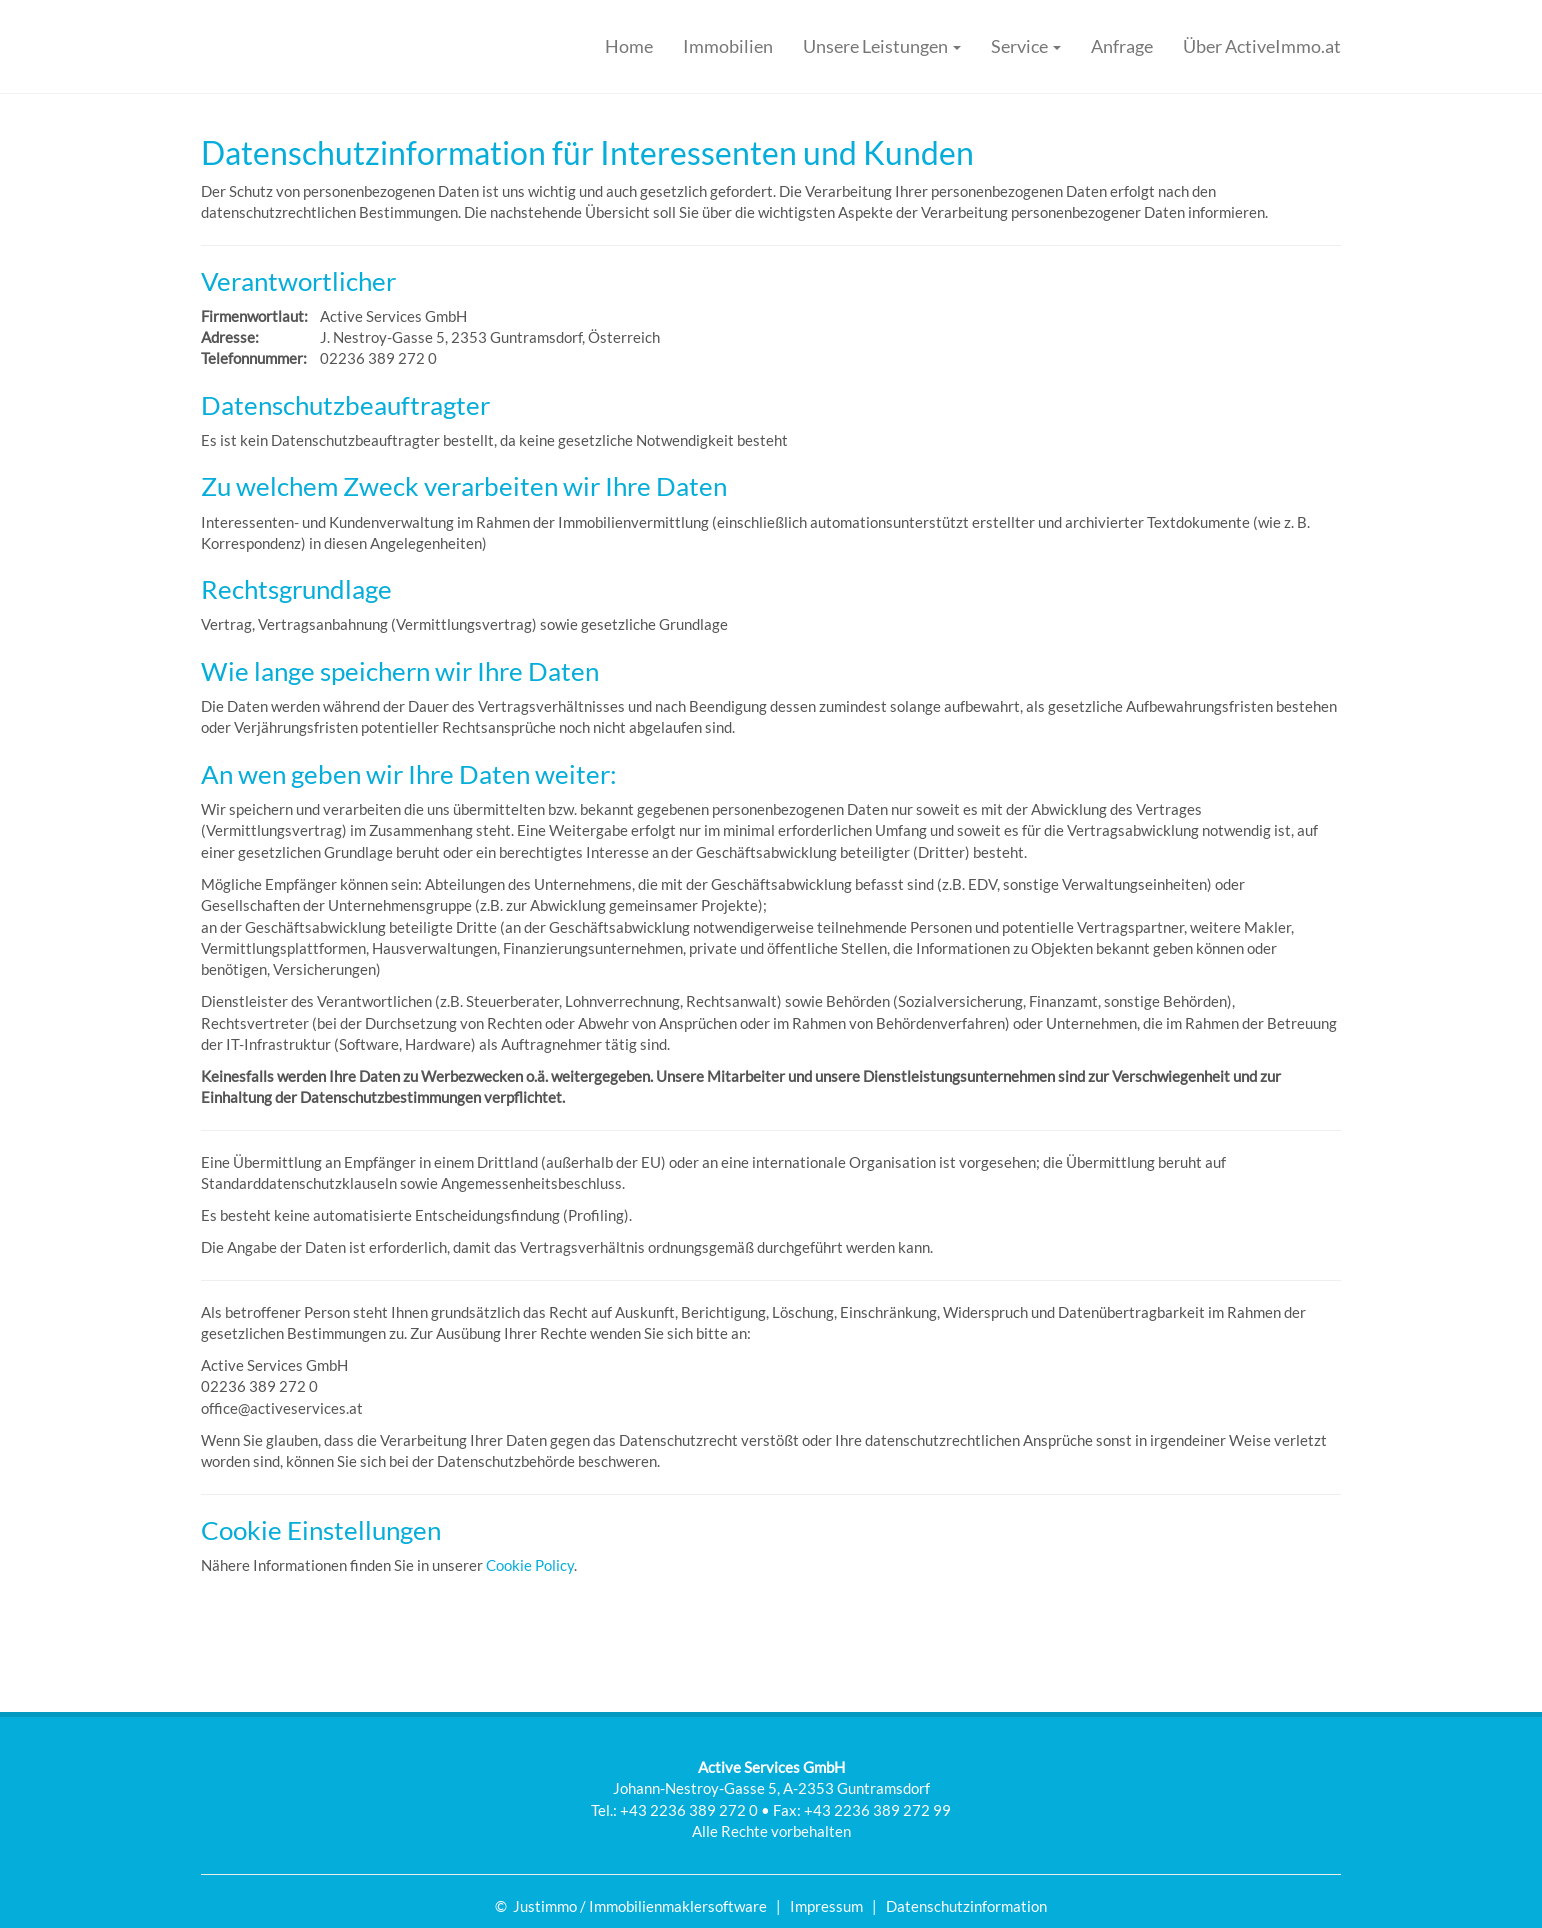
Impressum (826, 1906)
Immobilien (728, 46)
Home (629, 46)
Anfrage (1122, 46)
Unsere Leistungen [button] (882, 46)
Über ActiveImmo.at (1262, 46)
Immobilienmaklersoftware (678, 1906)
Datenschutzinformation (966, 1906)
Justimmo (545, 1906)
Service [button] (1026, 46)
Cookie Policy (530, 1565)
